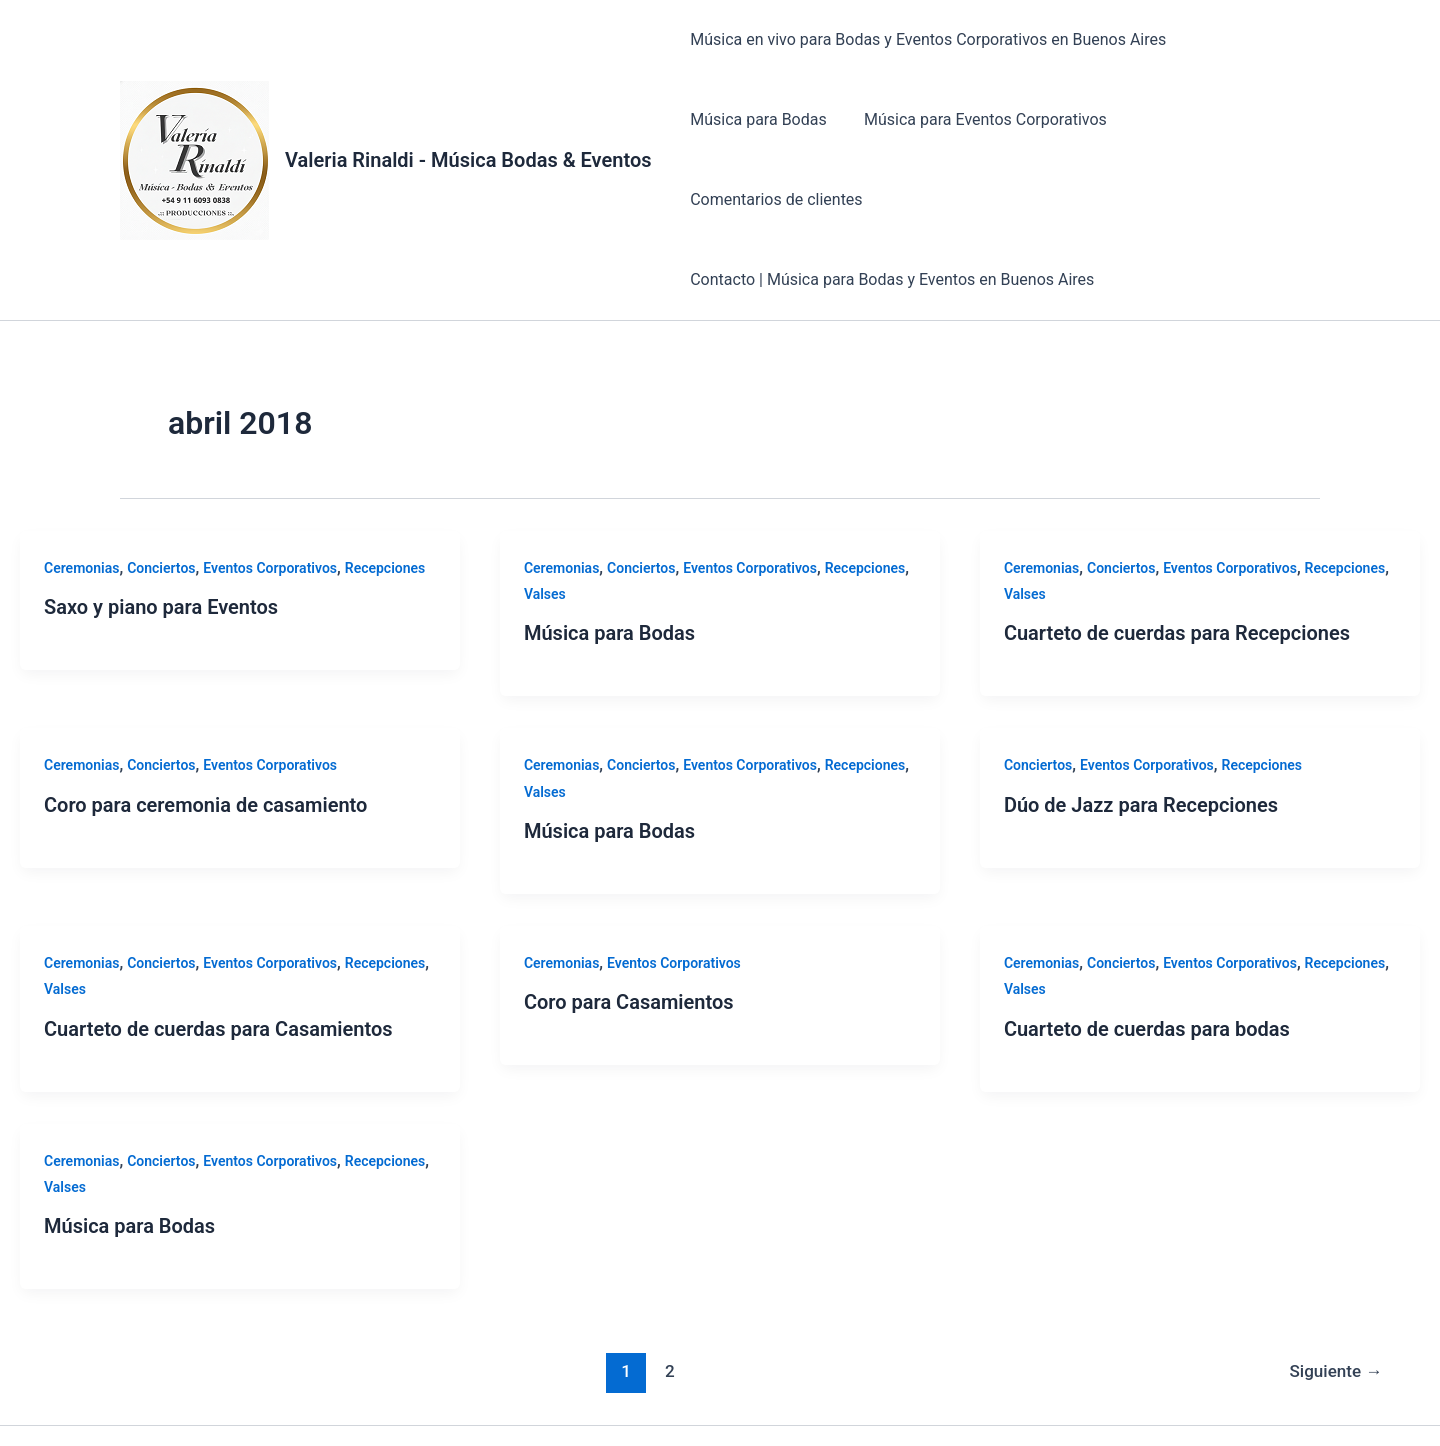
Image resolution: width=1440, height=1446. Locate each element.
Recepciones (385, 488)
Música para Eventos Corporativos (977, 119)
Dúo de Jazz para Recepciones (1141, 725)
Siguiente (1336, 1291)
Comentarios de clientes (1217, 119)
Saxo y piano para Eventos (161, 527)
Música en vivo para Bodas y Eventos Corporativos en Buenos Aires (926, 39)
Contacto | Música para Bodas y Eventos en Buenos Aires (890, 199)
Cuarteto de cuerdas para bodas (1147, 949)
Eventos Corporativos (270, 488)
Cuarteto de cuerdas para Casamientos (218, 949)
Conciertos (161, 488)
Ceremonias (81, 488)
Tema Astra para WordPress (1038, 1395)
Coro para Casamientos (629, 922)
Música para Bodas (756, 119)
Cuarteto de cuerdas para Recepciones (1177, 553)
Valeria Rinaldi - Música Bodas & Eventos (468, 120)
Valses (545, 514)
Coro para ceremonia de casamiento (205, 725)
